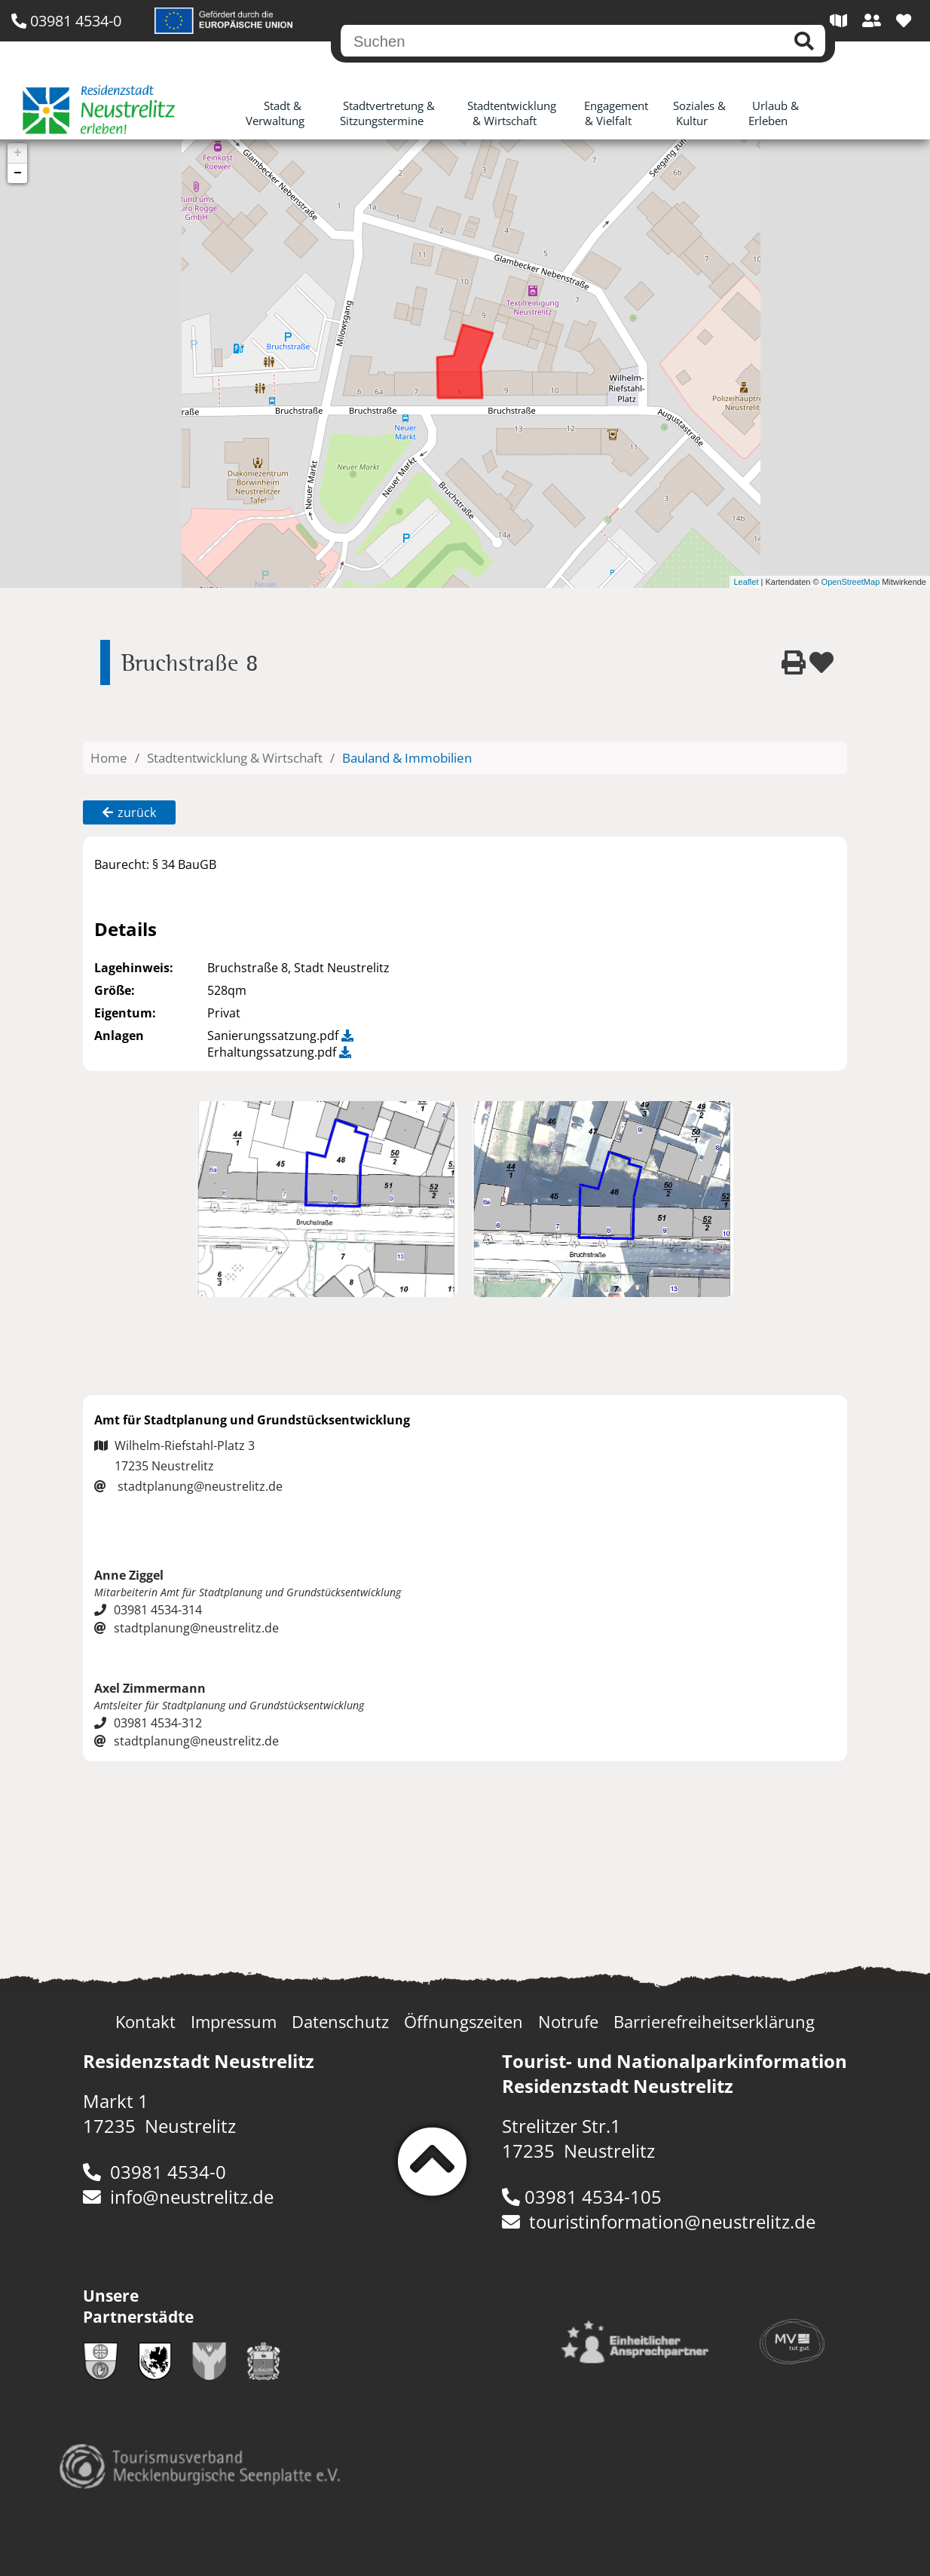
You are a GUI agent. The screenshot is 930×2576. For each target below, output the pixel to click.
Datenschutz (340, 2022)
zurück (129, 812)
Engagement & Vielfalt (616, 113)
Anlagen (119, 1035)
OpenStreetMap (850, 581)
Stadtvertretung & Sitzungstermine (388, 113)
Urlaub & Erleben (773, 113)
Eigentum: (125, 1013)
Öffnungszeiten (463, 2022)
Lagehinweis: (133, 967)
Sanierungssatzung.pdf (280, 1035)
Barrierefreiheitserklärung (714, 2022)
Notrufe (568, 2022)
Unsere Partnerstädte (138, 2306)
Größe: (114, 990)
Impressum (234, 2022)
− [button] (18, 173)
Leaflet (745, 581)
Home (108, 757)
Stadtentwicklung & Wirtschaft (511, 113)
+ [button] (18, 153)
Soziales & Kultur (699, 113)
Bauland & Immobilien (407, 757)
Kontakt (145, 2022)
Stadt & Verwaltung (275, 113)
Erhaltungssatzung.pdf (279, 1052)
